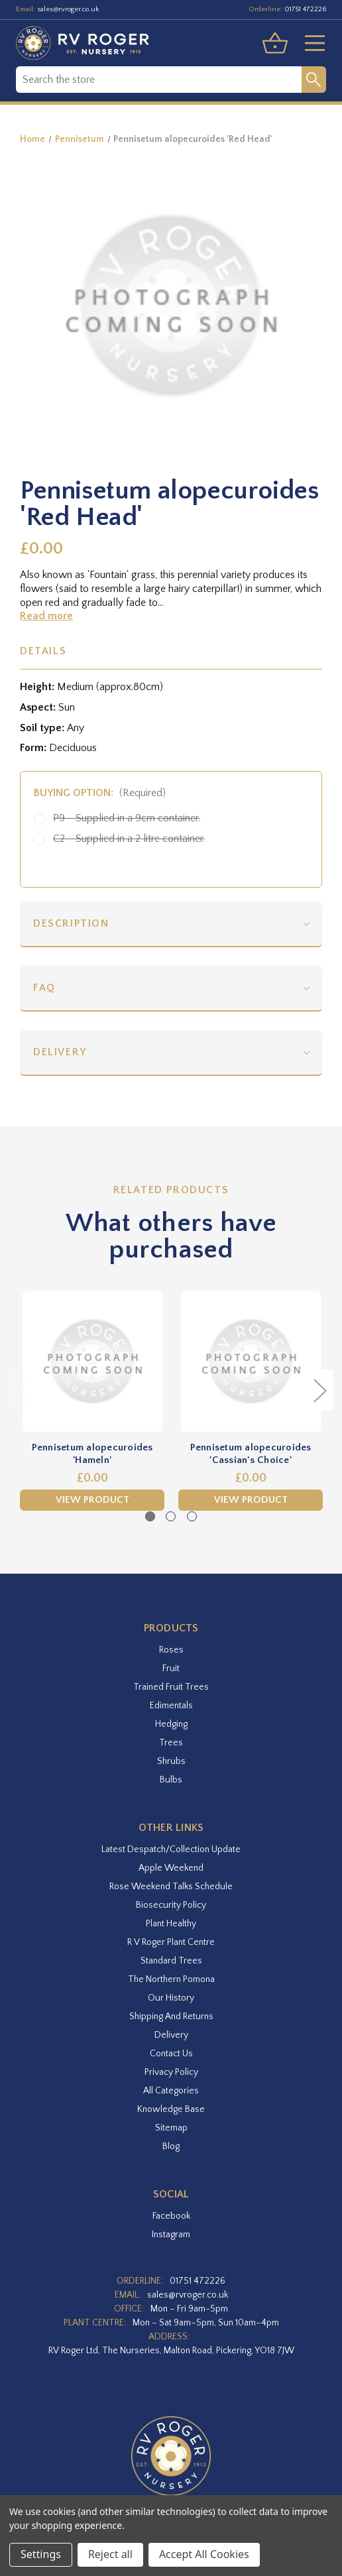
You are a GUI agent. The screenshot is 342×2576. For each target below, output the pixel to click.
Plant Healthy (171, 1923)
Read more (46, 616)
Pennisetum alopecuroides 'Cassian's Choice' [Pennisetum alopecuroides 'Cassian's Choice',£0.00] (251, 1454)
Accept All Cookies (204, 2554)
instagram (171, 2234)
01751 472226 (305, 9)
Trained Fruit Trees (171, 1687)
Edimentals (171, 1705)
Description (71, 923)
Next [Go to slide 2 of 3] (319, 1390)
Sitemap (171, 2128)
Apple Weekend (171, 1868)
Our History (171, 1998)
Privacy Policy (171, 2072)
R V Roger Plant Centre (171, 1942)
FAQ (44, 988)
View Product (92, 1499)
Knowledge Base (171, 2109)
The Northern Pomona (171, 1979)
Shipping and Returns (171, 2016)
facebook (171, 2216)
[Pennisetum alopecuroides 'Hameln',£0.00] (92, 1361)
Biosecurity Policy (171, 1905)
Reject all (110, 2554)
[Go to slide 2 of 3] (171, 1516)
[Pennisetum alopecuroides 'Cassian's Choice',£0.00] (250, 1361)
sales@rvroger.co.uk (68, 9)
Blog (171, 2146)
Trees (171, 1742)
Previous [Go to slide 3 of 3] (23, 1390)
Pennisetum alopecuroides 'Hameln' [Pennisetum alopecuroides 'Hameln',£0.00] (92, 1454)
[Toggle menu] (309, 43)
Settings (41, 2554)
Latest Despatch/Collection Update (171, 1849)
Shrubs (171, 1761)
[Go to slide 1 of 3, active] (150, 1516)
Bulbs (171, 1780)
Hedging (171, 1724)
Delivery (60, 1052)
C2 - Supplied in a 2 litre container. (129, 839)
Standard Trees (171, 1961)
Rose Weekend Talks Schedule (171, 1886)
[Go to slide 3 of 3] (192, 1516)
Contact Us (171, 2053)
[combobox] (159, 79)
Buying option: (100, 793)
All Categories (171, 2090)
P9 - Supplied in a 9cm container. (126, 818)
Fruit (171, 1668)
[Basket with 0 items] (275, 43)
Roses (171, 1650)
